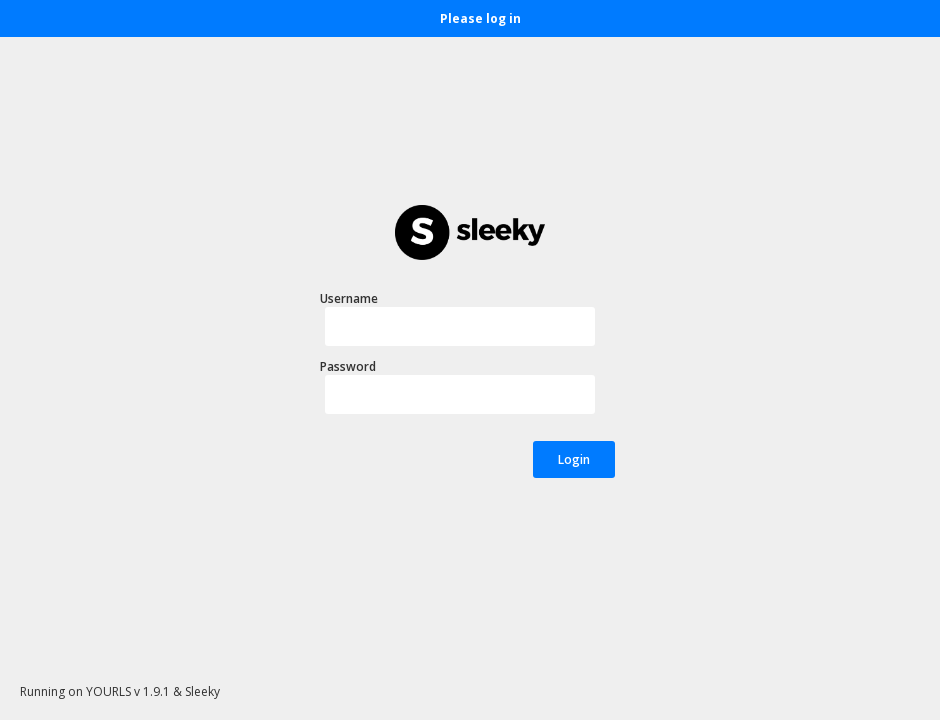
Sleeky (202, 691)
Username (349, 298)
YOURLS (108, 691)
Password (348, 366)
